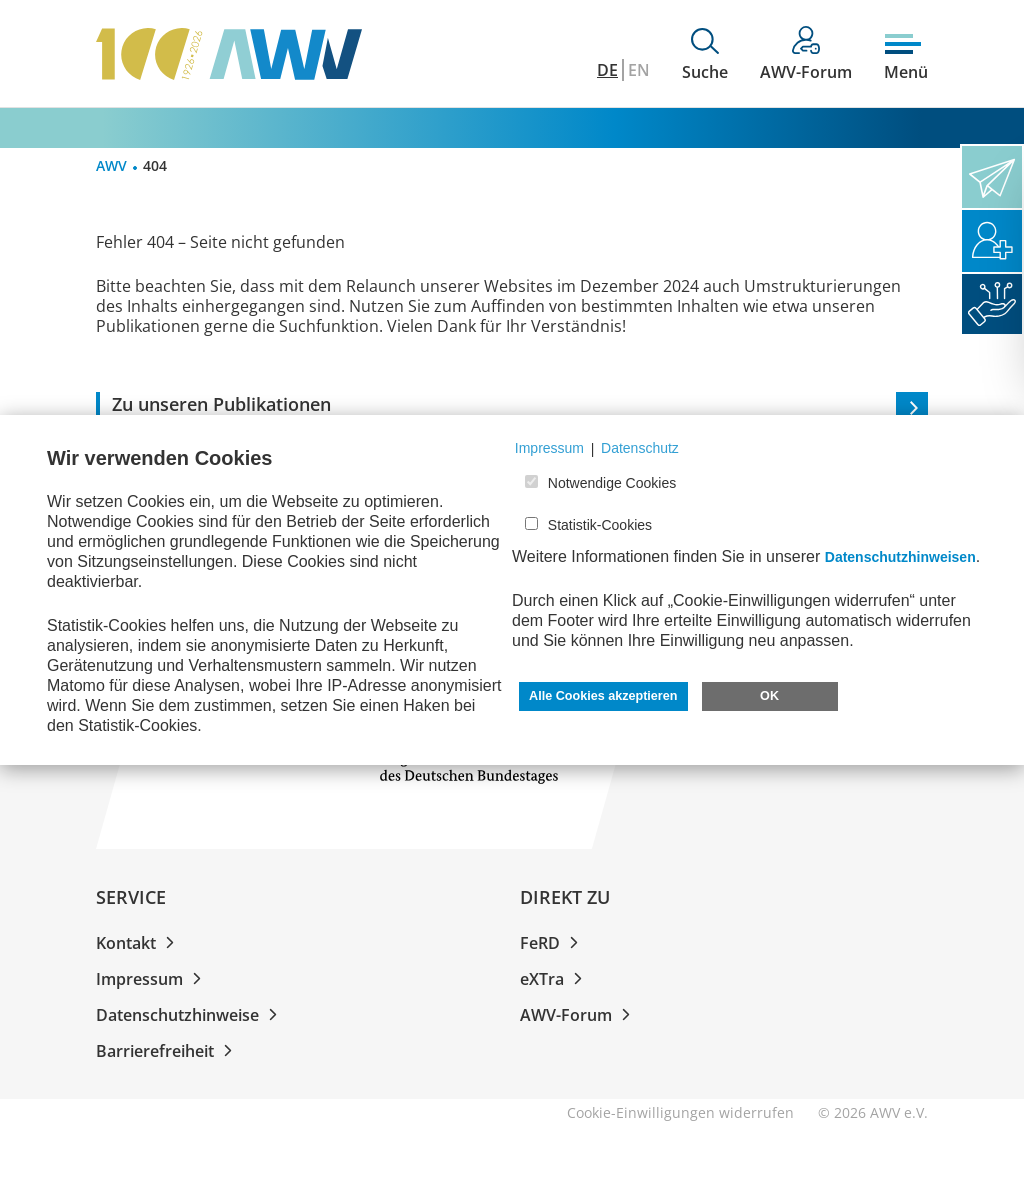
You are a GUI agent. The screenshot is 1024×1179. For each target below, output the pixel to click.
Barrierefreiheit (168, 1051)
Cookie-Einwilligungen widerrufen (680, 1112)
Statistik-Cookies (600, 525)
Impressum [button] (549, 448)
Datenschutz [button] (640, 448)
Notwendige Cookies (612, 483)
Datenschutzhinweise (190, 1015)
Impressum (152, 979)
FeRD (553, 943)
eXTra (555, 979)
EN (639, 70)
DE (607, 70)
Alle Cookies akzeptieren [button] (603, 696)
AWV (111, 165)
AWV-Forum (579, 1015)
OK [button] (769, 696)
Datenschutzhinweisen (900, 557)
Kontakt (139, 943)
